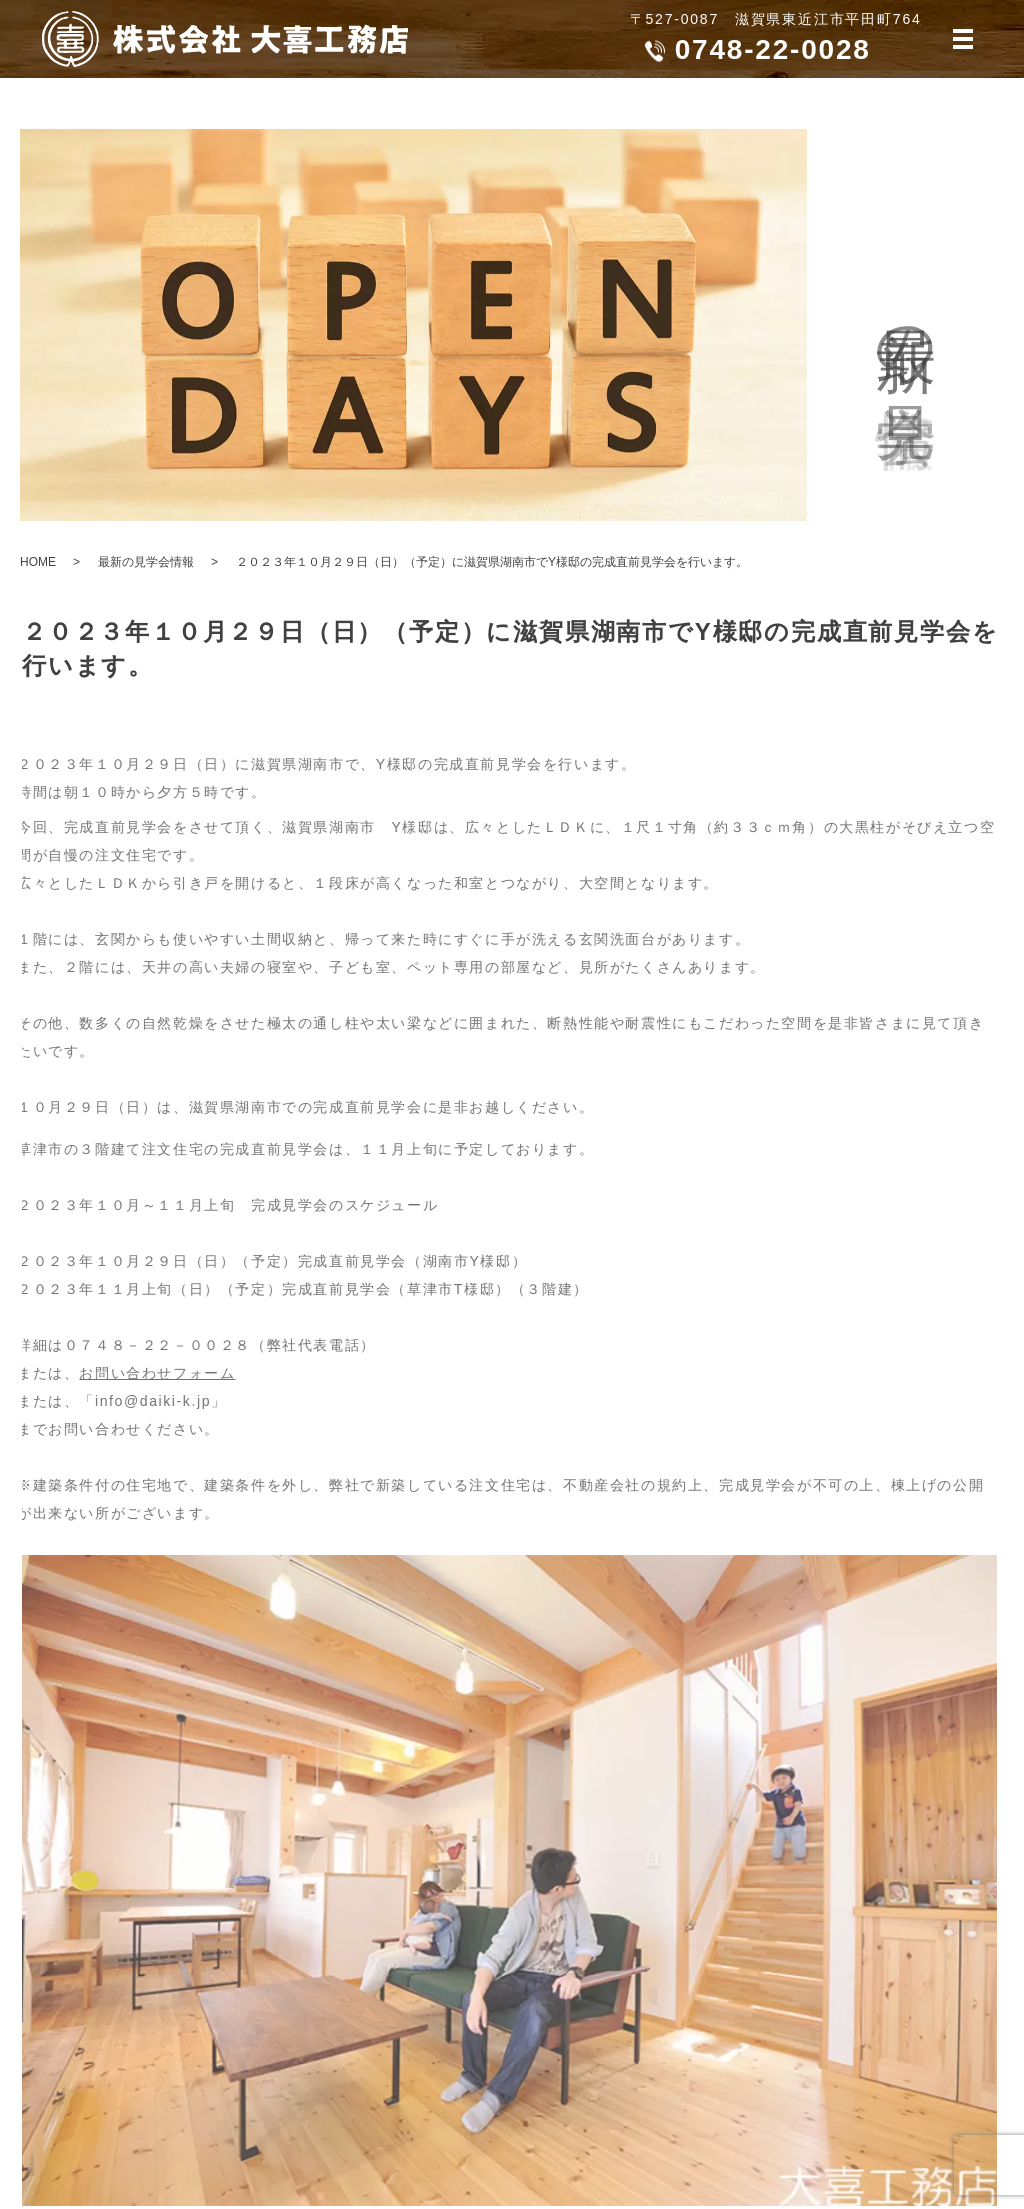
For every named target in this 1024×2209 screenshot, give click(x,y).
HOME (38, 562)
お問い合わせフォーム (144, 1373)
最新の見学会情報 (146, 562)
